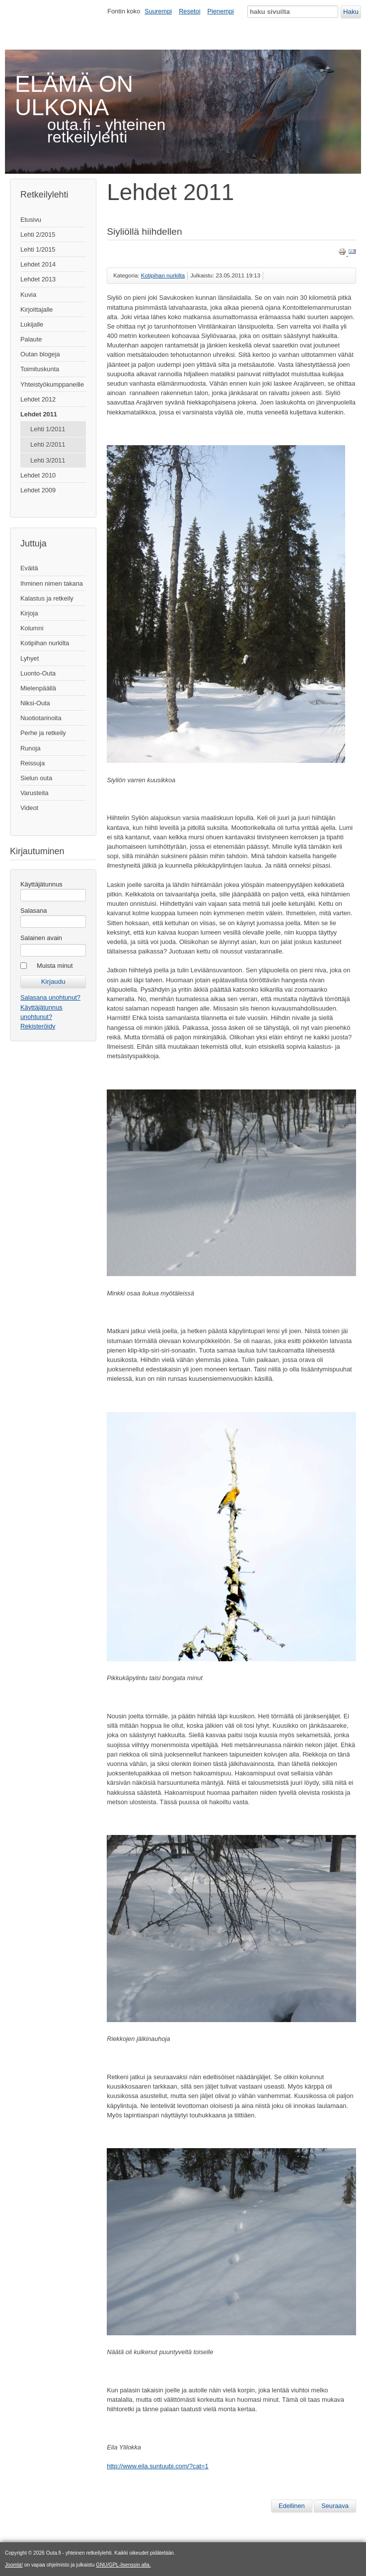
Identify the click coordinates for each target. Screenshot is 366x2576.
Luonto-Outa (38, 673)
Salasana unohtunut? (50, 997)
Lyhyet (29, 658)
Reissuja (32, 763)
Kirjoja (29, 613)
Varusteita (34, 793)
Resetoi (189, 11)
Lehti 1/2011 (47, 429)
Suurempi (158, 11)
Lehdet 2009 (38, 490)
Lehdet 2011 (38, 414)
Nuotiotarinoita (41, 718)
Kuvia (28, 294)
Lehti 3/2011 (47, 460)
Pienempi (221, 11)
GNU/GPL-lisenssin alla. (123, 2565)
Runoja (30, 748)
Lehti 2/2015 (37, 234)
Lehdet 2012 (38, 399)
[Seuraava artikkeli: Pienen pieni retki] (335, 2506)
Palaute (31, 339)
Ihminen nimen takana (51, 583)
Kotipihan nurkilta (44, 643)
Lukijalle (31, 324)
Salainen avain (41, 938)
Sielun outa (36, 778)
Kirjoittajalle (36, 309)
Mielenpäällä (38, 688)
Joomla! (14, 2565)
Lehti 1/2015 (37, 249)
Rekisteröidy (37, 1026)
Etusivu (30, 219)
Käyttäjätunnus (41, 884)
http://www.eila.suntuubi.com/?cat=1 (158, 2466)
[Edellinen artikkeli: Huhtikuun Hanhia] (291, 2506)
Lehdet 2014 (38, 264)
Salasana (33, 910)
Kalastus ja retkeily (46, 598)
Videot (29, 808)
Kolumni (31, 628)
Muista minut (55, 965)
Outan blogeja (40, 354)
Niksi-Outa (35, 703)
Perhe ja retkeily (43, 733)
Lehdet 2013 (38, 279)
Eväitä (29, 568)
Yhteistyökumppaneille (52, 384)
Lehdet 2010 (38, 475)
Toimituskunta (39, 369)
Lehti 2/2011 (47, 444)
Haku (351, 11)
